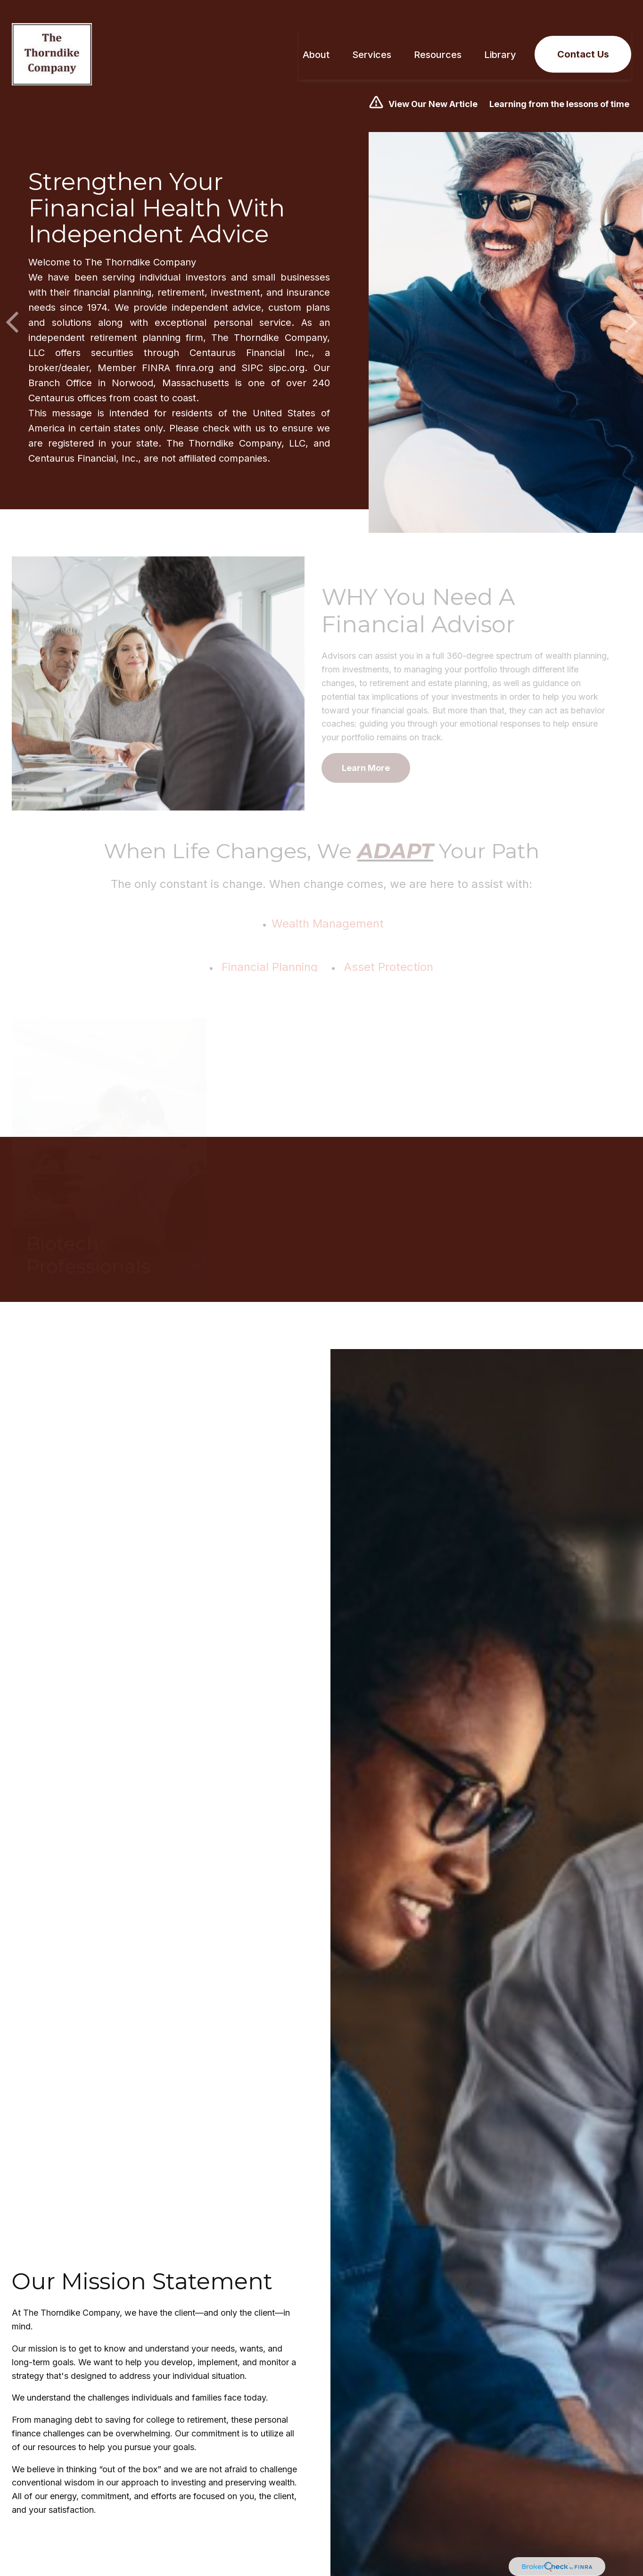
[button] (316, 40)
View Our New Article (433, 90)
